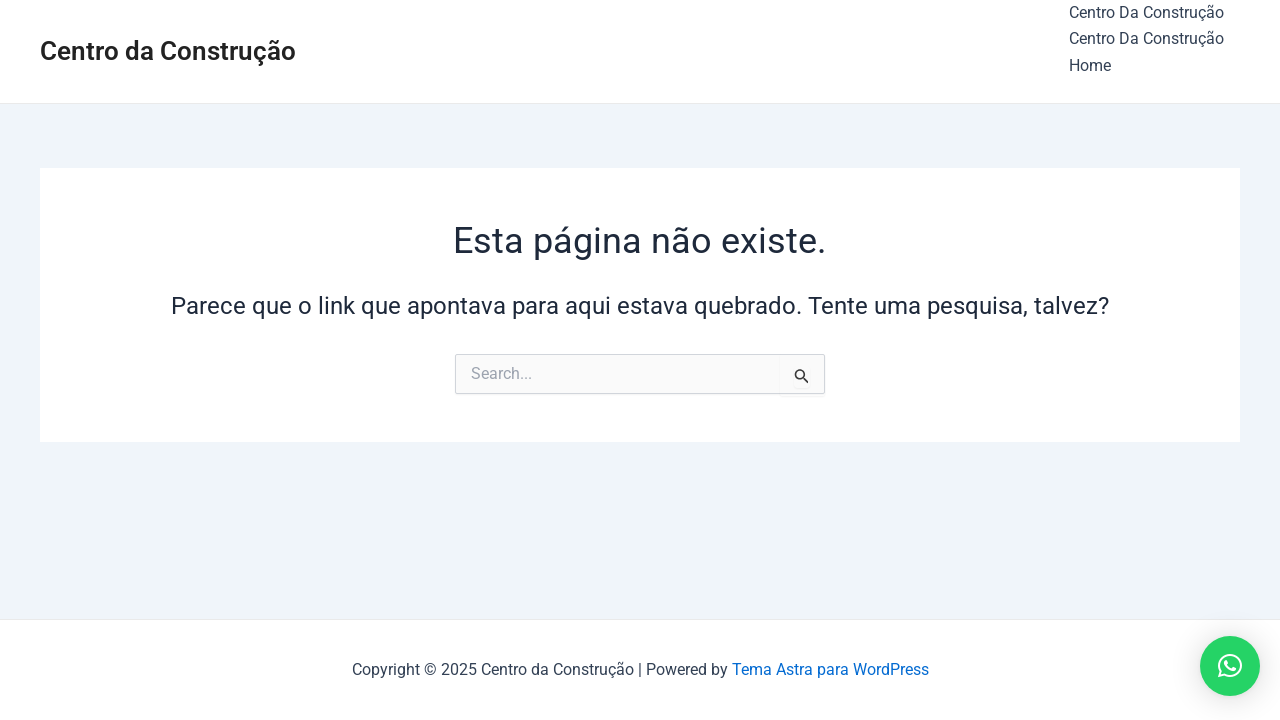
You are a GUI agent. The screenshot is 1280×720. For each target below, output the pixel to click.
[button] (1230, 666)
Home (1090, 65)
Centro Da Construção (1146, 12)
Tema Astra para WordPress (830, 669)
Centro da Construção (168, 51)
